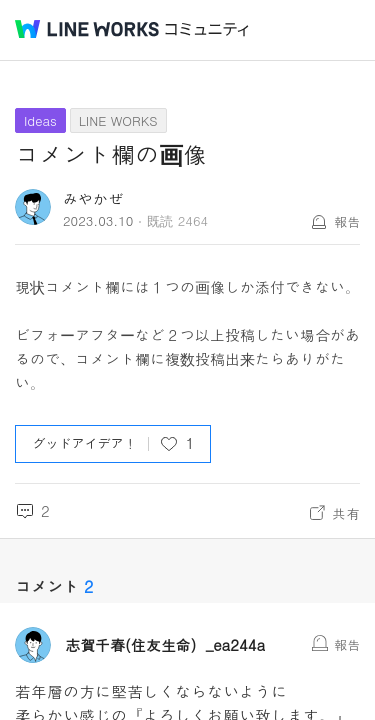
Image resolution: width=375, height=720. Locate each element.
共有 (346, 513)
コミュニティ (207, 29)
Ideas (40, 120)
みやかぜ (93, 198)
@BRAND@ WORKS (87, 29)
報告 (347, 221)
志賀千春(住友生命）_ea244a (165, 645)
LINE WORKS (118, 120)
